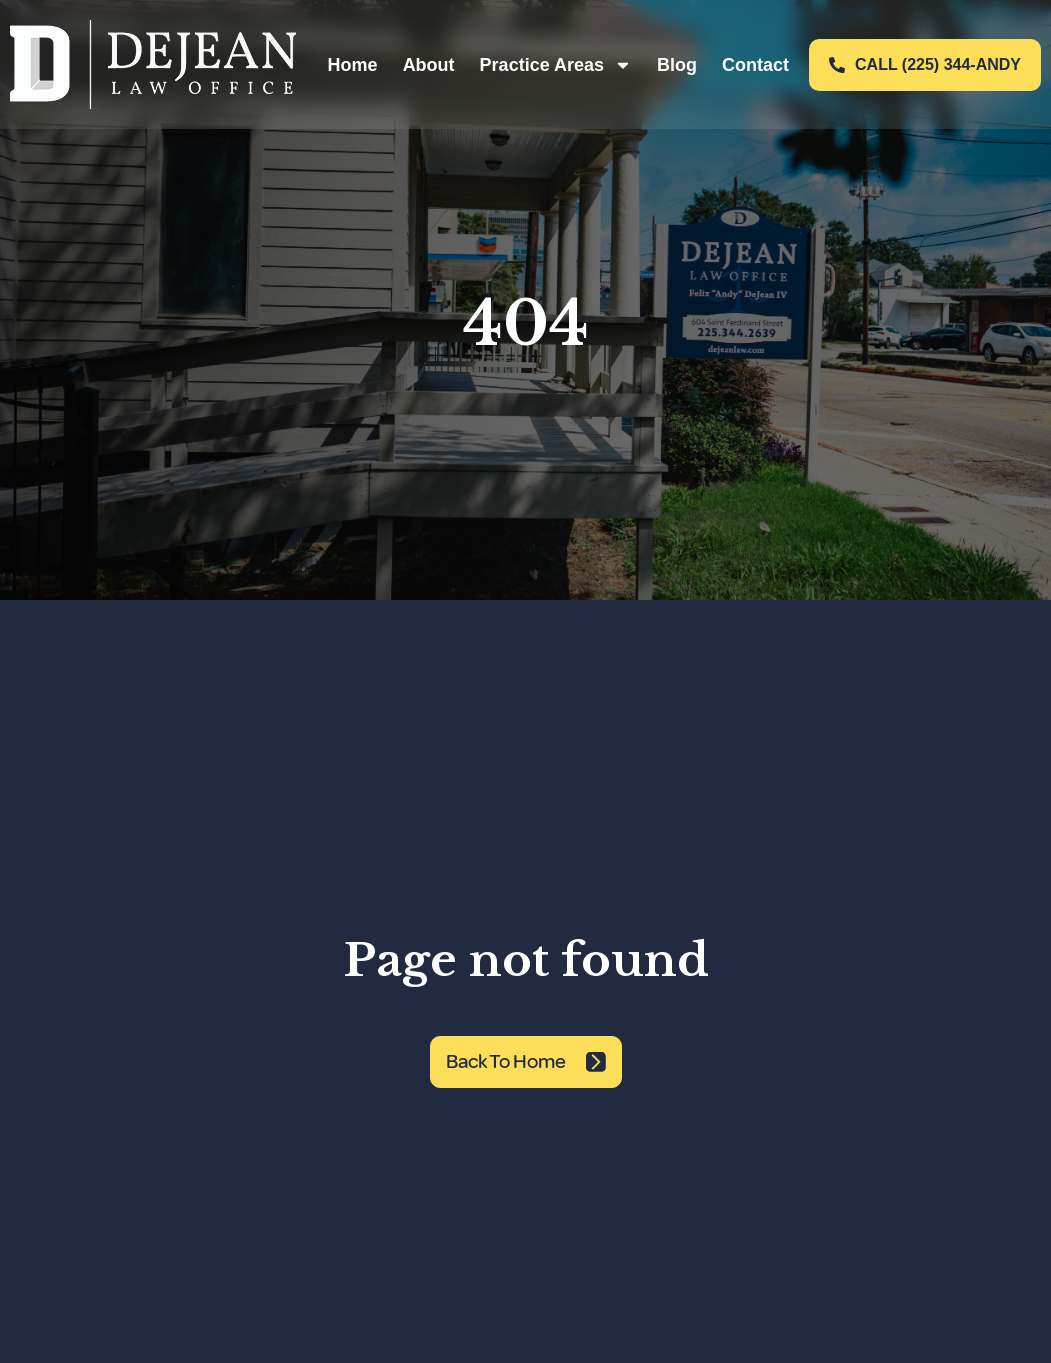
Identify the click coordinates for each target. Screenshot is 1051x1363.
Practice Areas (556, 65)
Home (353, 65)
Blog (677, 65)
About (429, 65)
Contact (755, 65)
